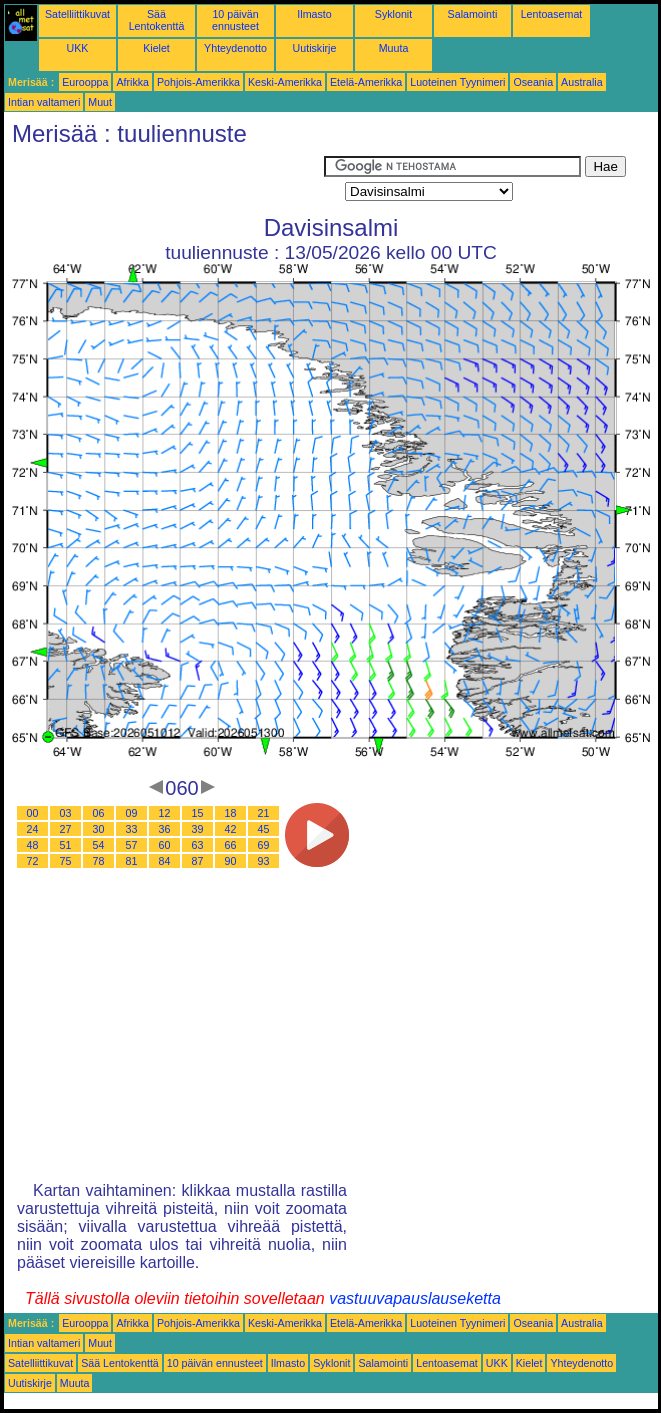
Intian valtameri (44, 102)
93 (264, 861)
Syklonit (393, 14)
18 (231, 813)
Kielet (156, 48)
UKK (78, 48)
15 (198, 813)
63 (198, 845)
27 (66, 829)
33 (132, 829)
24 (33, 829)
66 (231, 845)
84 (165, 861)
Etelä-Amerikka (366, 82)
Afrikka (132, 82)
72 (33, 861)
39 (198, 829)
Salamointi (473, 14)
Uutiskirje (315, 48)
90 (231, 861)
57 (132, 845)
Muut (100, 102)
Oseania (533, 82)
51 (66, 845)
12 (165, 813)
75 (66, 861)
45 (264, 829)
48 (33, 845)
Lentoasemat (552, 14)
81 (132, 861)
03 (66, 813)
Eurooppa (85, 82)
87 (198, 861)
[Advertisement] (164, 181)
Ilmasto (314, 14)
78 (99, 861)
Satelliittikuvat (77, 14)
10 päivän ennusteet (235, 20)
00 (33, 813)
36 (165, 829)
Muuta (394, 48)
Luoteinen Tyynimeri (457, 82)
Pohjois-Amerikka (198, 82)
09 (132, 813)
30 (99, 829)
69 (264, 845)
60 (165, 845)
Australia (581, 82)
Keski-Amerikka (285, 82)
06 (99, 813)
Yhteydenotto (235, 48)
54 (99, 845)
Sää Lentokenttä (157, 20)
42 (231, 829)
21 (264, 813)
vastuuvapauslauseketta (415, 1298)
